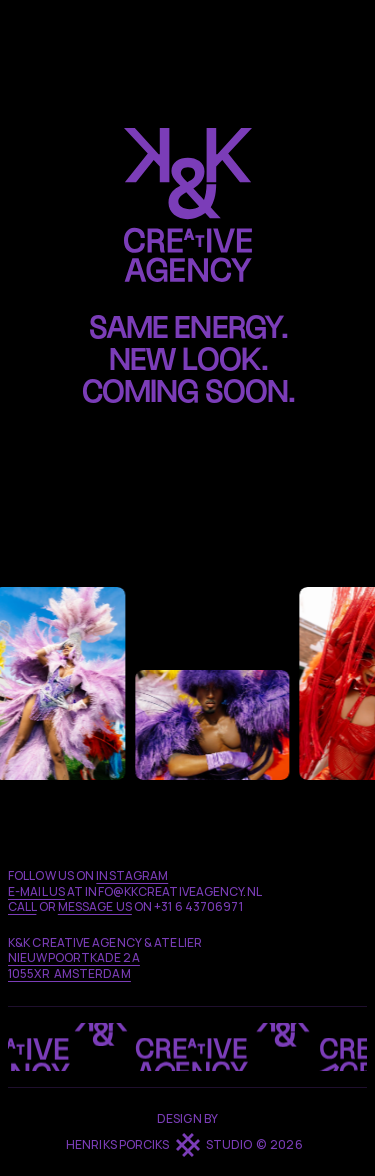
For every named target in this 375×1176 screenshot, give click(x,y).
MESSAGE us (95, 906)
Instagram (132, 875)
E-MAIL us (36, 891)
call (22, 906)
